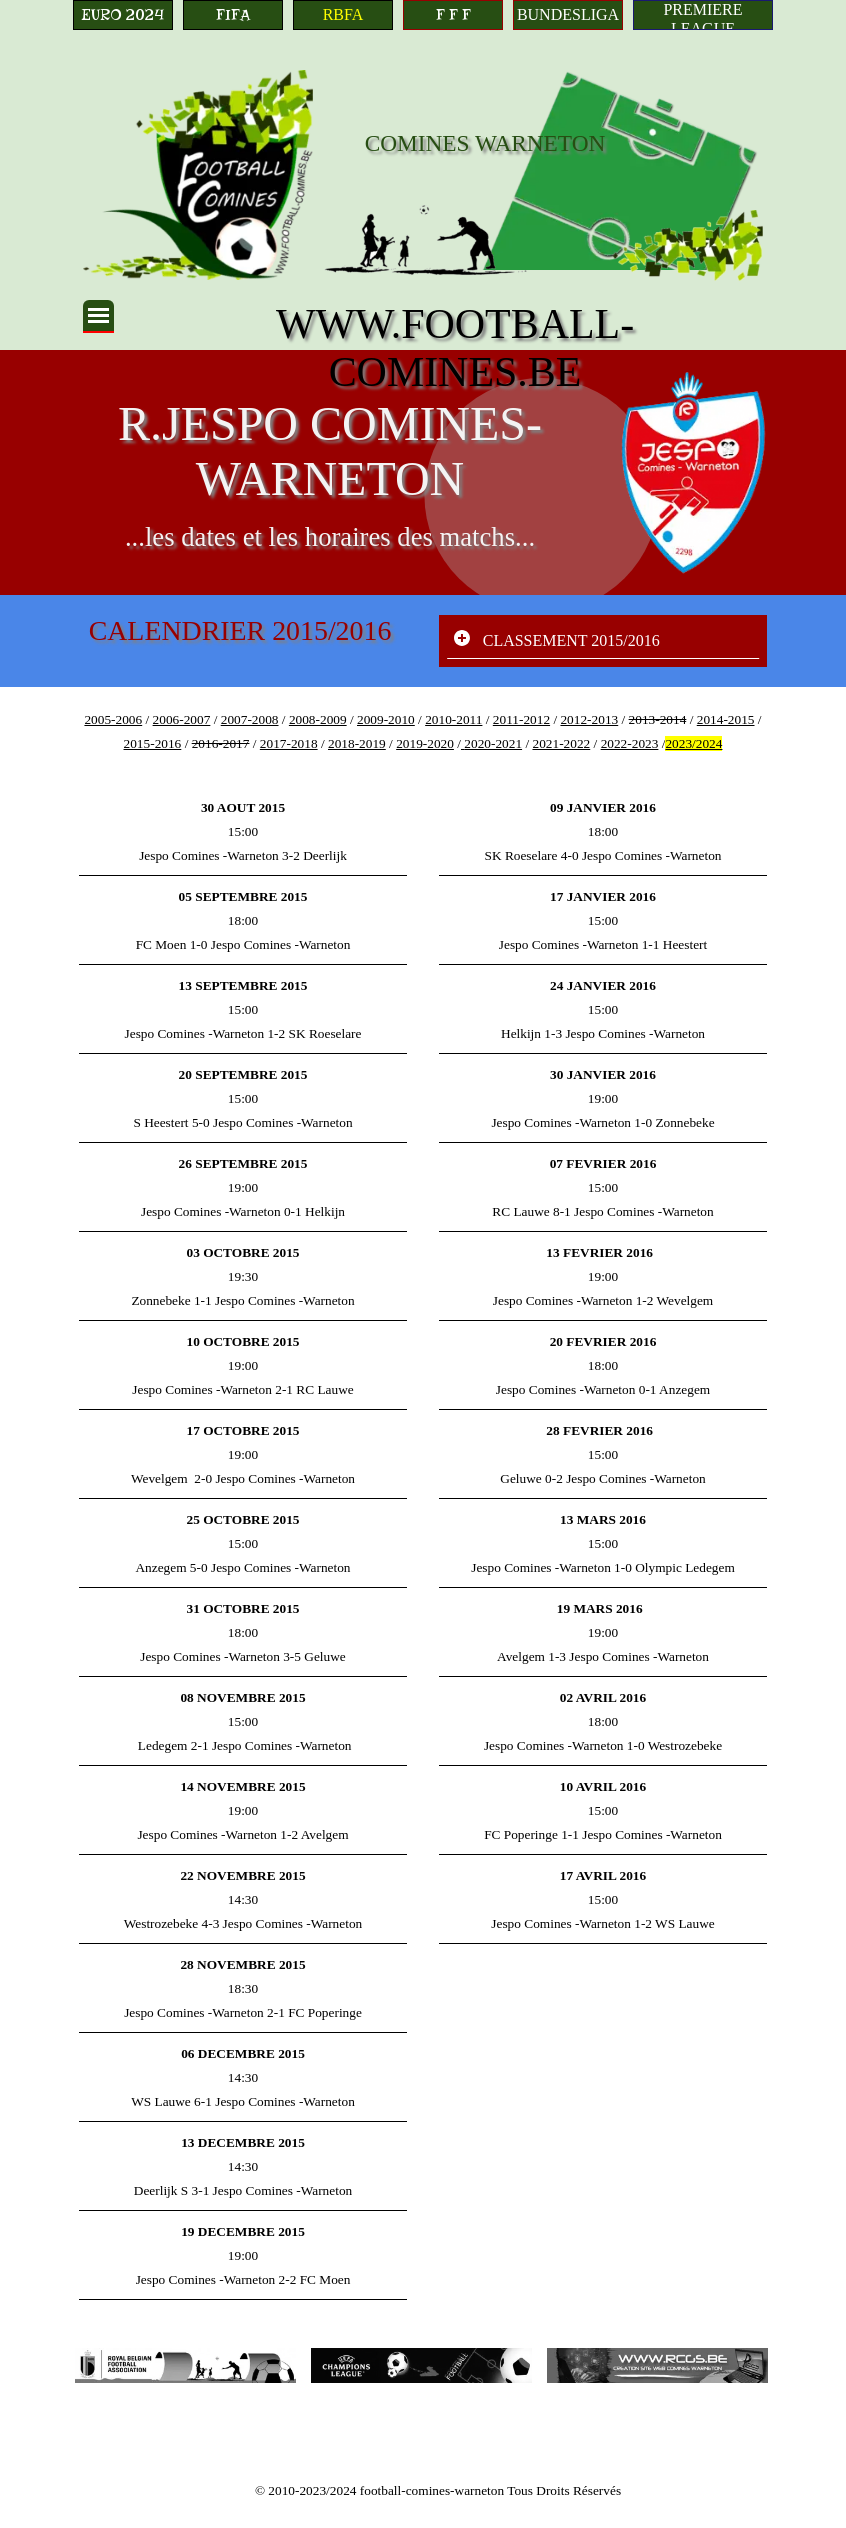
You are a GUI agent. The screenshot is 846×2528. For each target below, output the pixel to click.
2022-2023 (630, 743)
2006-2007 (182, 719)
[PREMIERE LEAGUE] (703, 15)
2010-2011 (453, 719)
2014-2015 (726, 719)
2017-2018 (289, 743)
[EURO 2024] (123, 15)
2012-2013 (589, 719)
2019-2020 (425, 743)
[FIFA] (233, 15)
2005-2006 (113, 719)
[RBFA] (343, 15)
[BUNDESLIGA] (568, 15)
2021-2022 (561, 743)
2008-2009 (318, 719)
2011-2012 (521, 719)
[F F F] (453, 15)
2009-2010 (386, 719)
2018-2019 (357, 743)
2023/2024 (693, 743)
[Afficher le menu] (98, 316)
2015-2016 (153, 743)
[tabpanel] (423, 731)
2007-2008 (250, 719)
